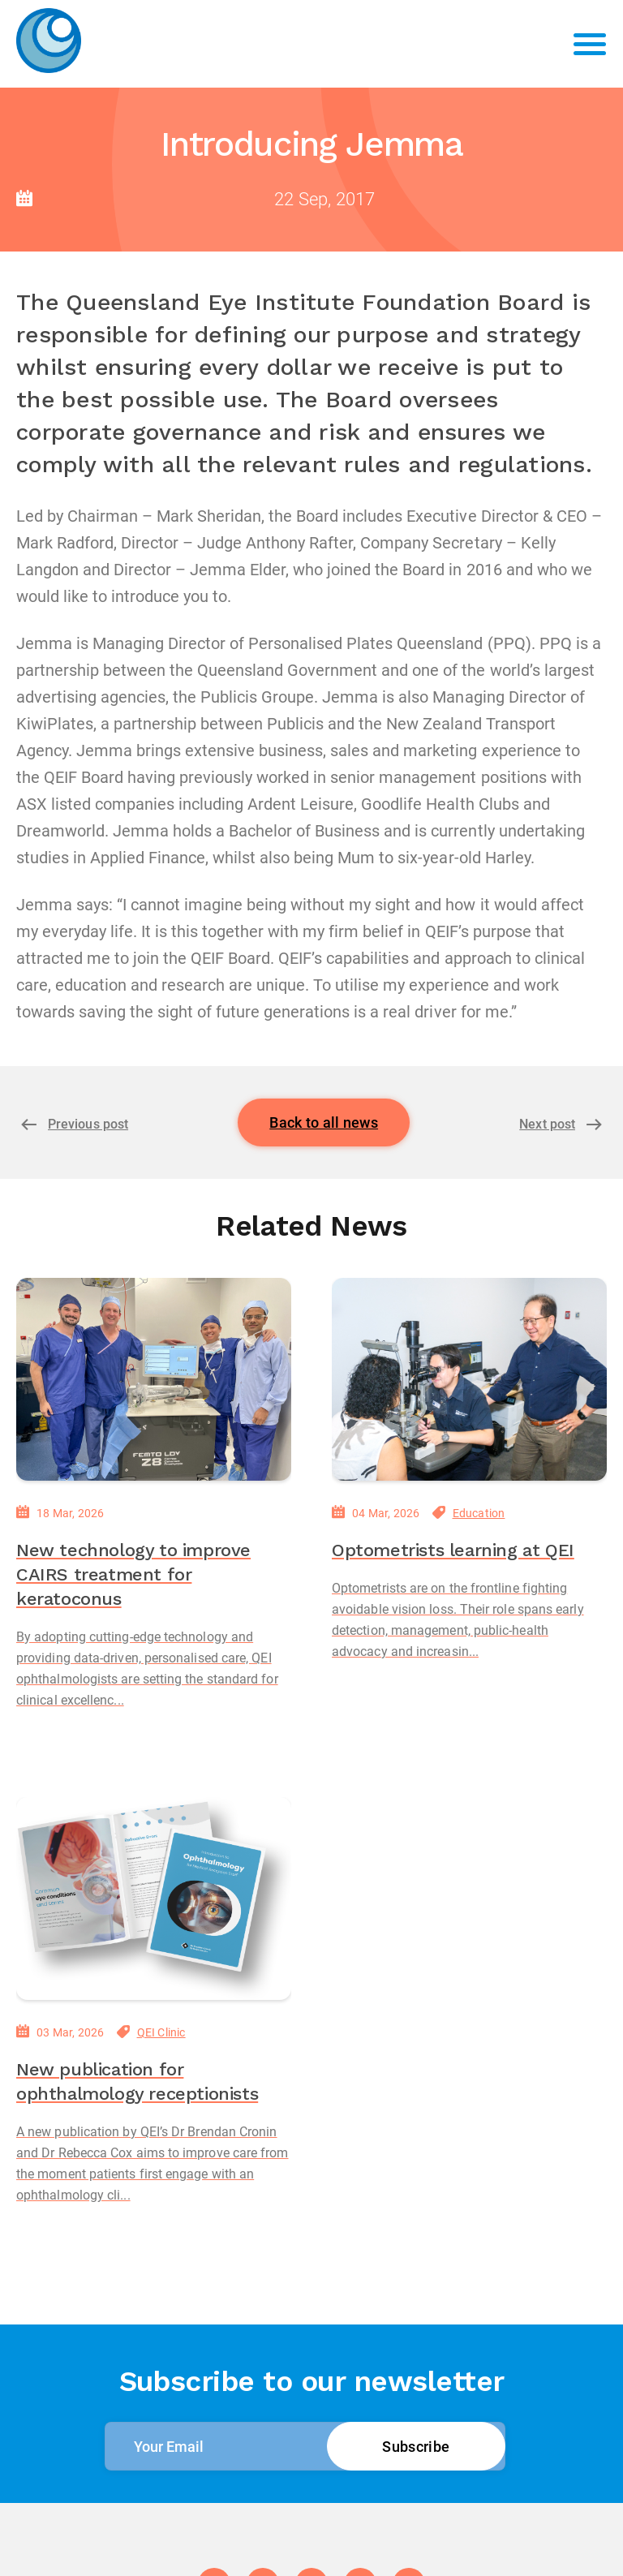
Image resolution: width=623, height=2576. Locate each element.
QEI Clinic (161, 2032)
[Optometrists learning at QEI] (469, 1379)
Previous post (88, 1124)
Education (479, 1513)
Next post (547, 1124)
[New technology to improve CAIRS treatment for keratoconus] (153, 1379)
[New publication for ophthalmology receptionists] (153, 1898)
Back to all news (323, 1122)
